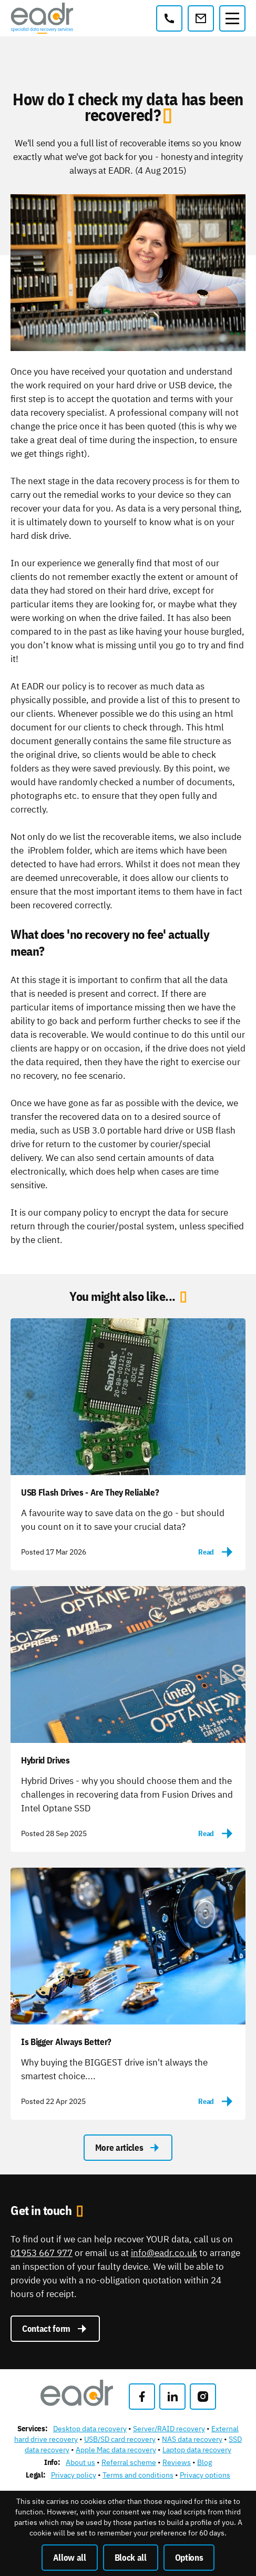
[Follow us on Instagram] (203, 2396)
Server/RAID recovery (169, 2428)
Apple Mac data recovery (116, 2449)
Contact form (55, 2328)
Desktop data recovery (90, 2428)
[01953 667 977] (169, 18)
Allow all (69, 2557)
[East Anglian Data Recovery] (42, 18)
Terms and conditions (138, 2475)
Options (189, 2557)
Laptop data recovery (196, 2449)
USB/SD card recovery (120, 2439)
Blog (204, 2462)
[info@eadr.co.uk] (201, 18)
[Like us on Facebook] (142, 2396)
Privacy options (205, 2475)
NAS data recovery (192, 2439)
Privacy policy (73, 2475)
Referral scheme (128, 2462)
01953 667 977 (42, 2253)
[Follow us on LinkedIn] (172, 2396)
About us (80, 2462)
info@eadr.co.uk (164, 2253)
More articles (128, 2147)
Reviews (176, 2462)
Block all (131, 2557)
